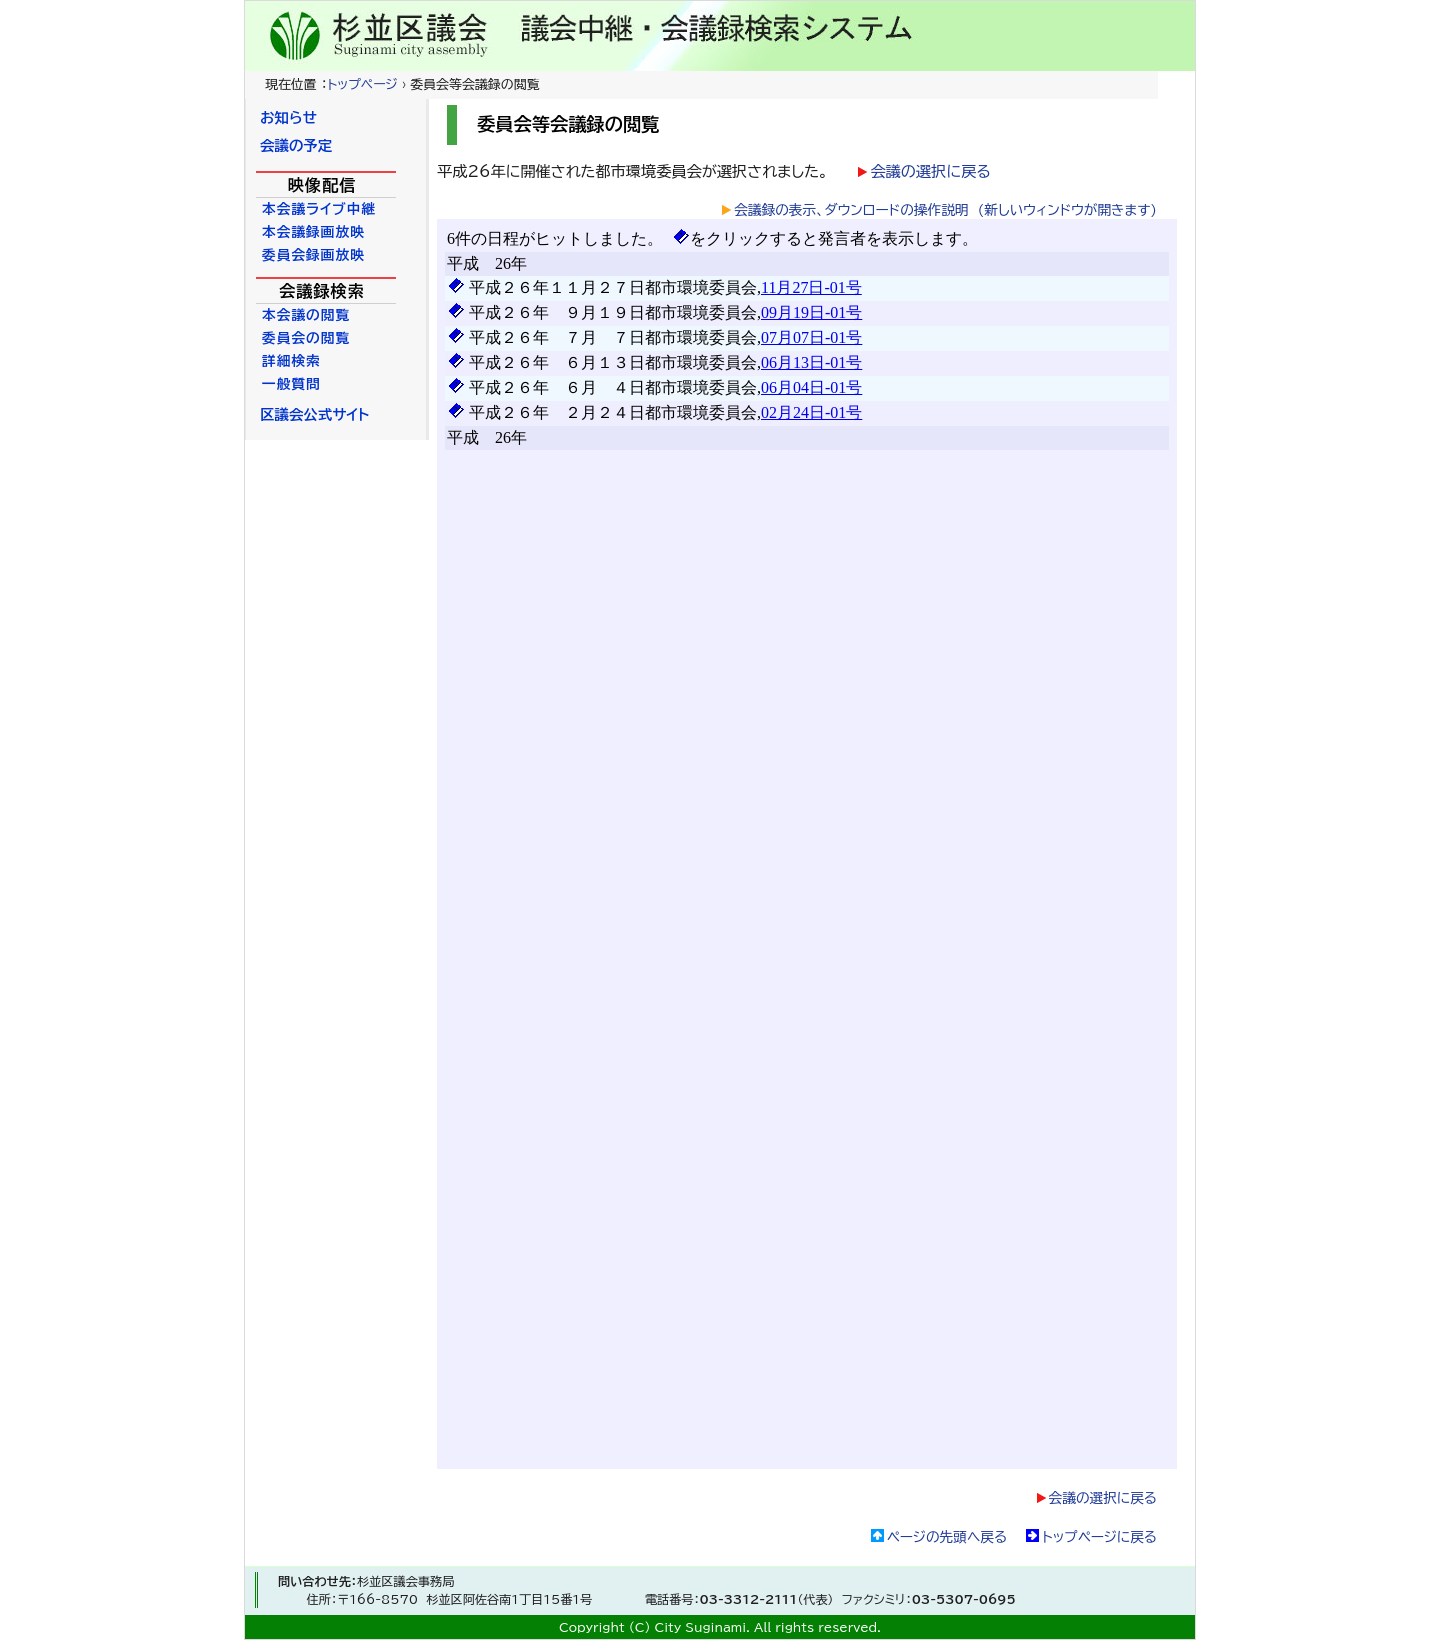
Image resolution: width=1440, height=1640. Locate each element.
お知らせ (288, 117)
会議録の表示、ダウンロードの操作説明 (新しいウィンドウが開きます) (945, 210)
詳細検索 (291, 361)
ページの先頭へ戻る (947, 1537)
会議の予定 (296, 145)
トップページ (362, 84)
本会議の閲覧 (306, 315)
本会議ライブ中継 (319, 209)
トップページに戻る (1099, 1537)
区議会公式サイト (314, 414)
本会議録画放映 (313, 232)
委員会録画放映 (313, 255)
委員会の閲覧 (306, 338)
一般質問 (291, 384)
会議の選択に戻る (930, 171)
